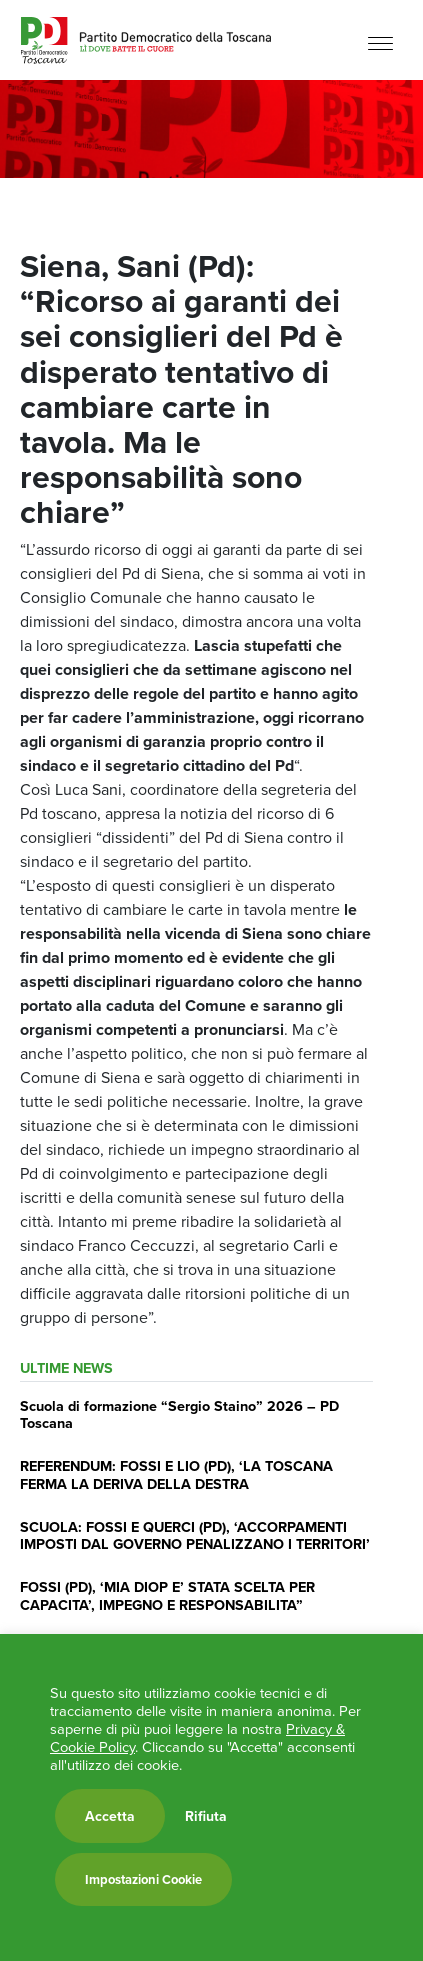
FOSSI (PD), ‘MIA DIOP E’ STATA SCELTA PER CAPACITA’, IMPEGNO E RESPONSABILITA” (167, 1595)
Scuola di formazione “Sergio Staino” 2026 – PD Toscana (179, 1414)
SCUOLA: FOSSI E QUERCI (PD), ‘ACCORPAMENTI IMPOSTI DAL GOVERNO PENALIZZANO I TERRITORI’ (195, 1535)
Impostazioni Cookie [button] (143, 1879)
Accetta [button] (110, 1816)
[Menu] (380, 42)
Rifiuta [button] (206, 1816)
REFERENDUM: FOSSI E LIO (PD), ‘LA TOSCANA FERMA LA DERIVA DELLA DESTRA (176, 1474)
